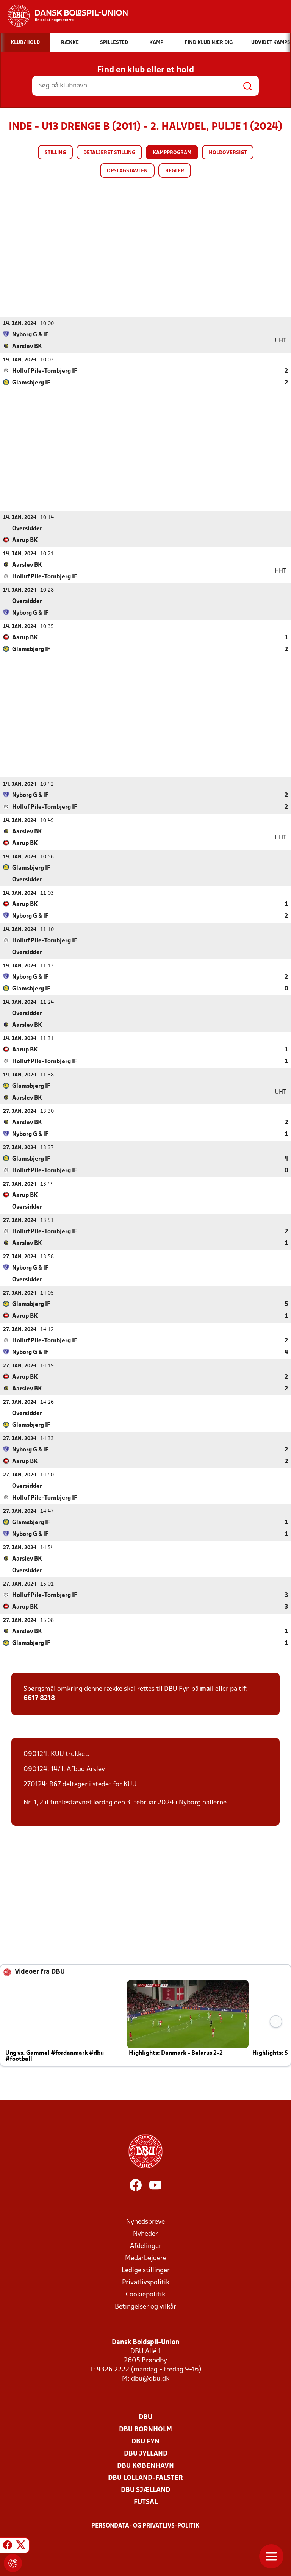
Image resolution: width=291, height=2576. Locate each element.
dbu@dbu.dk (150, 2378)
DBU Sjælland (145, 2490)
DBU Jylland (145, 2453)
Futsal (146, 2502)
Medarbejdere (145, 2258)
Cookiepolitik (145, 2294)
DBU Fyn (145, 2441)
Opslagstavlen (127, 171)
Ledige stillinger (146, 2270)
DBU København (145, 2465)
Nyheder (145, 2234)
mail (207, 1689)
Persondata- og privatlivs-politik (145, 2525)
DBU (145, 2417)
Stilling (55, 152)
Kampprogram (172, 152)
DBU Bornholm (145, 2429)
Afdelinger (145, 2246)
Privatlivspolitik (145, 2282)
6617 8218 (39, 1698)
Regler (174, 171)
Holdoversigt (228, 152)
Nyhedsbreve (145, 2221)
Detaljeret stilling (109, 152)
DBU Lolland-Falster (145, 2477)
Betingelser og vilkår (145, 2306)
